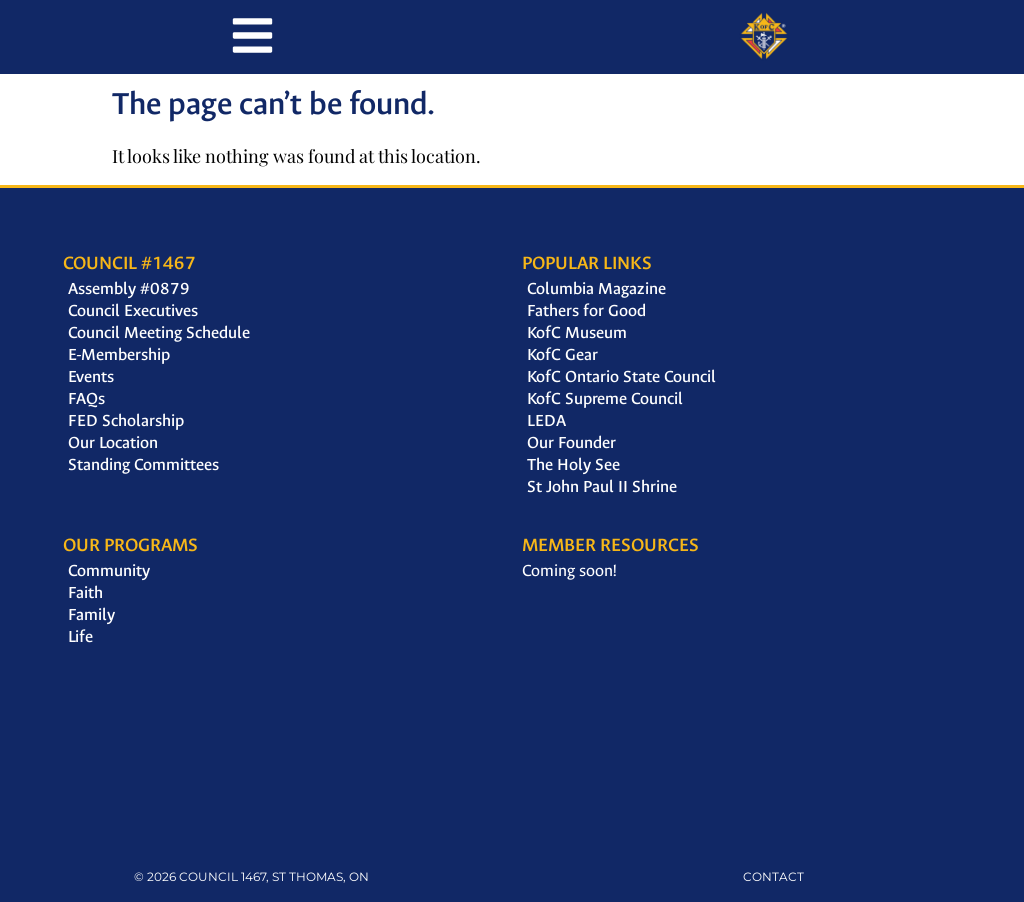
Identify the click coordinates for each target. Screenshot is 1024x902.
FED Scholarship (126, 420)
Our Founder (571, 442)
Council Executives (133, 310)
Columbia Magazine (596, 288)
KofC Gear (562, 354)
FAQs (86, 398)
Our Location (113, 442)
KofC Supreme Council (605, 398)
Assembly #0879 (129, 288)
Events (91, 376)
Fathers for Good (586, 310)
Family (91, 614)
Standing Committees (143, 464)
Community (109, 570)
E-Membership (119, 354)
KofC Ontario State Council (621, 376)
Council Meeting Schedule (159, 332)
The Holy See (573, 464)
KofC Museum (577, 332)
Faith (85, 592)
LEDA (546, 420)
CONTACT (773, 876)
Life (80, 636)
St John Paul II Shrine (602, 486)
